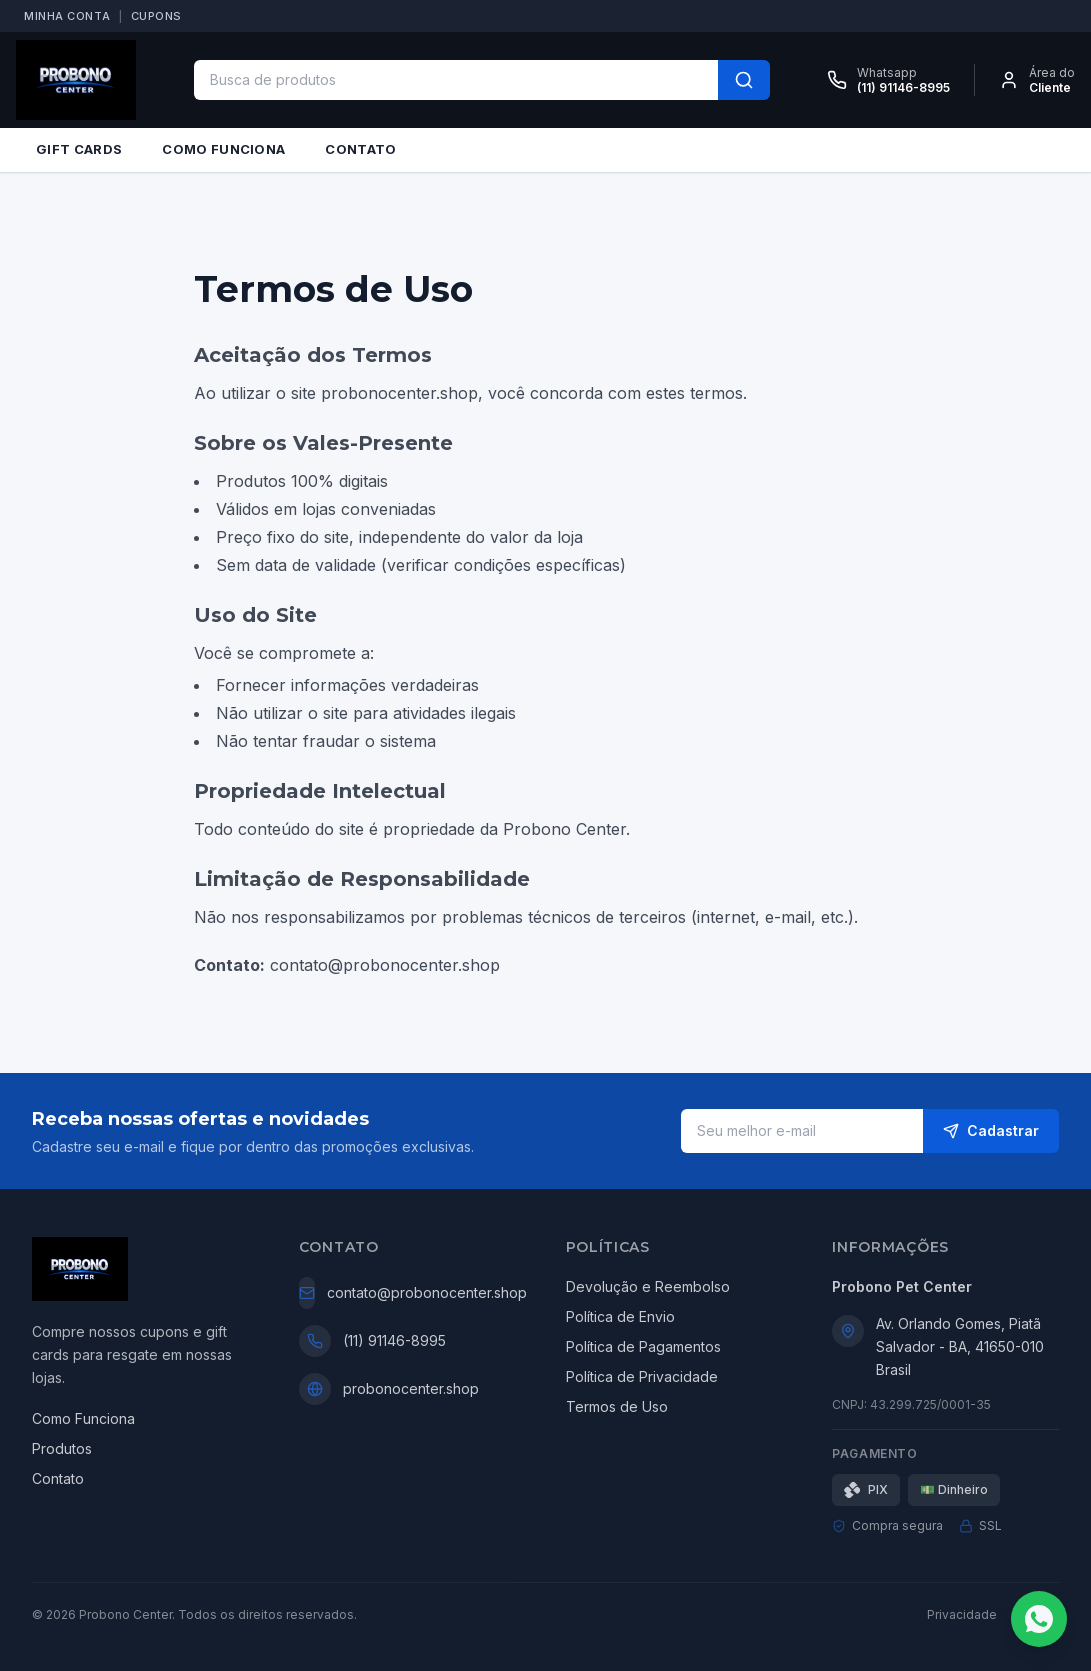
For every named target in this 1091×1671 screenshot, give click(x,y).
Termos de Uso (617, 1406)
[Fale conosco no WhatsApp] (1039, 1619)
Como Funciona (83, 1418)
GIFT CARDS (79, 149)
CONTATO (360, 149)
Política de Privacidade (642, 1376)
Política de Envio (620, 1316)
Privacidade (962, 1614)
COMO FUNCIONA (223, 149)
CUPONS (156, 16)
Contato (58, 1478)
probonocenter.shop (411, 1388)
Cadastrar (991, 1130)
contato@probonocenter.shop (427, 1292)
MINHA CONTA (67, 16)
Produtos (62, 1448)
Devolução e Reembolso (648, 1286)
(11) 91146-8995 (394, 1340)
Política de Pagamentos (643, 1346)
